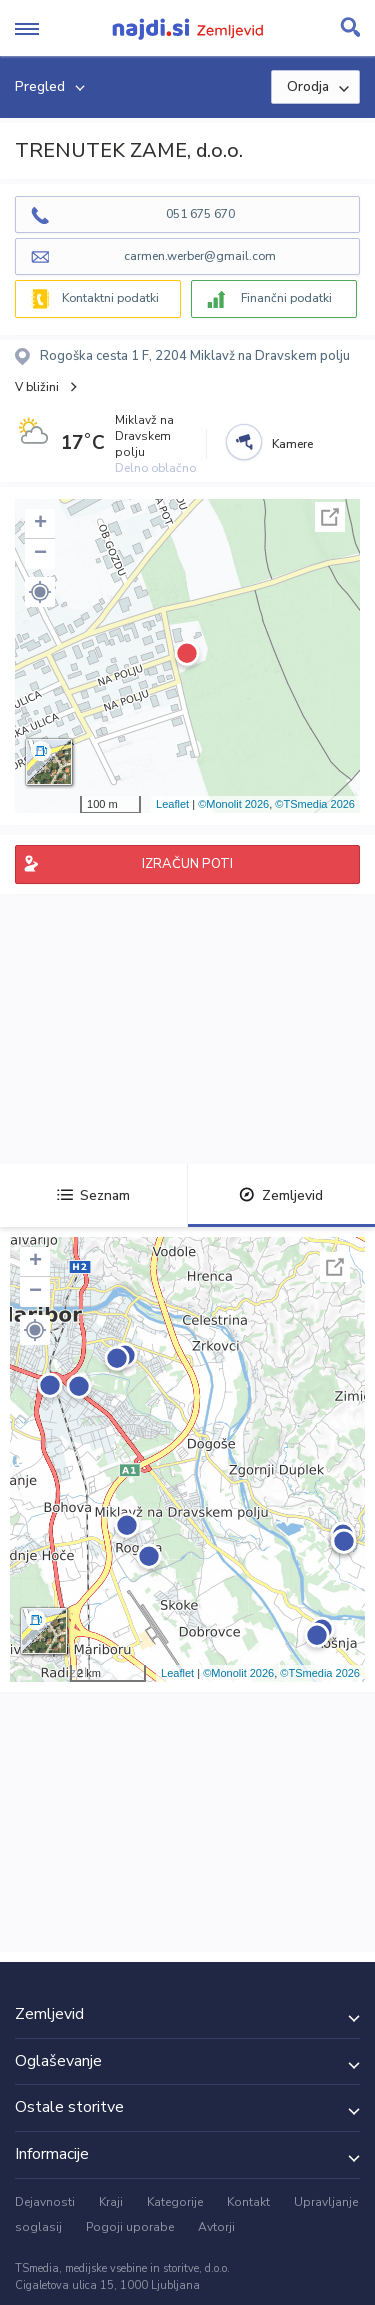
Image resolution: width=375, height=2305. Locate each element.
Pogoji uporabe (130, 2227)
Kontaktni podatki (110, 298)
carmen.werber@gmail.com (200, 256)
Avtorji (216, 2227)
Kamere (292, 444)
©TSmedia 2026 (315, 804)
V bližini (37, 387)
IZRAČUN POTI (187, 864)
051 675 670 (200, 214)
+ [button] (40, 524)
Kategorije (175, 2202)
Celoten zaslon (330, 517)
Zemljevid (281, 1195)
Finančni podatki (286, 298)
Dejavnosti (45, 2202)
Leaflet (172, 804)
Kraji (111, 2202)
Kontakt (248, 2202)
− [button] (40, 554)
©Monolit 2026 (233, 804)
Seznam (93, 1195)
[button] (40, 592)
